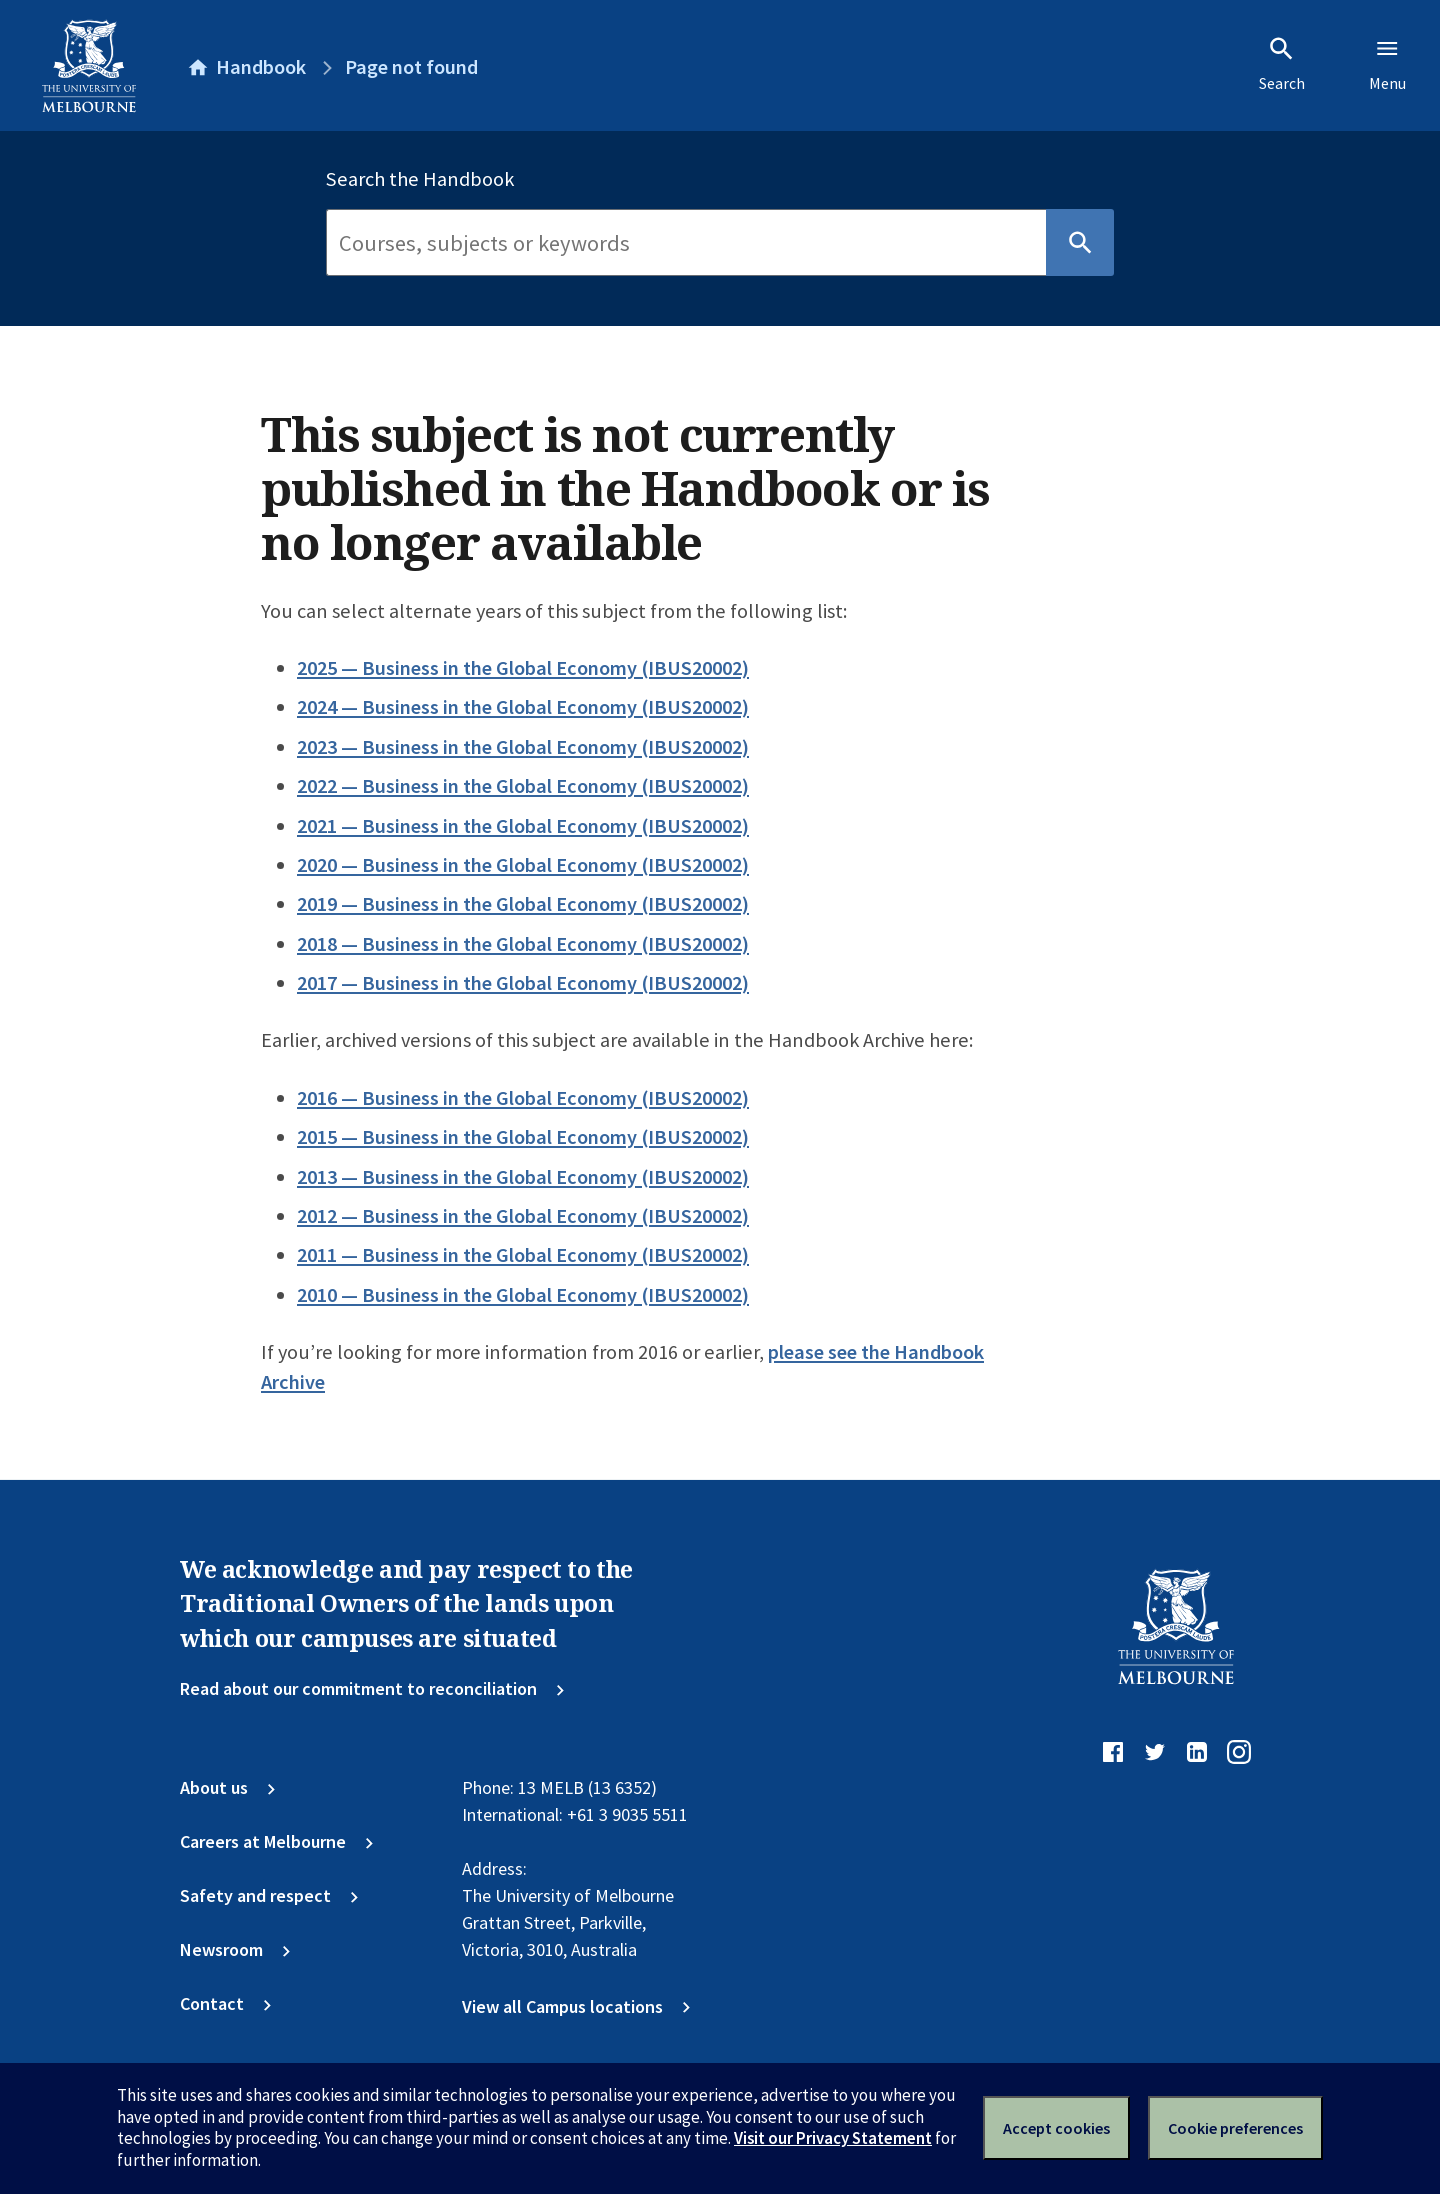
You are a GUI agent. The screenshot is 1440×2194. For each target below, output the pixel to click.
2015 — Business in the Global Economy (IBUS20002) (523, 1137)
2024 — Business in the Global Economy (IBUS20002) (523, 707)
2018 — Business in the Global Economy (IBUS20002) (523, 944)
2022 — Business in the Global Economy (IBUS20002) (523, 786)
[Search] (686, 243)
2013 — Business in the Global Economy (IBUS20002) (523, 1177)
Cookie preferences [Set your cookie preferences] (1235, 2128)
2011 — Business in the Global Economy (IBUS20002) (523, 1255)
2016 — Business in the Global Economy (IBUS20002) (523, 1098)
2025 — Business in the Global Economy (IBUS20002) (523, 668)
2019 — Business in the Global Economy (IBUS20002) (523, 904)
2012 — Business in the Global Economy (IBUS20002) (523, 1216)
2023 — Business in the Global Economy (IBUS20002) (523, 747)
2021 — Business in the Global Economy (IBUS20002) (523, 826)
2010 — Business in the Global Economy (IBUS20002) (523, 1295)
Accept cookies (1056, 2128)
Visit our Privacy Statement (833, 2138)
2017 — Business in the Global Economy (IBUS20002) (523, 983)
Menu (1387, 64)
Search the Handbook (420, 179)
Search (1282, 64)
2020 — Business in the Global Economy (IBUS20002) (523, 865)
